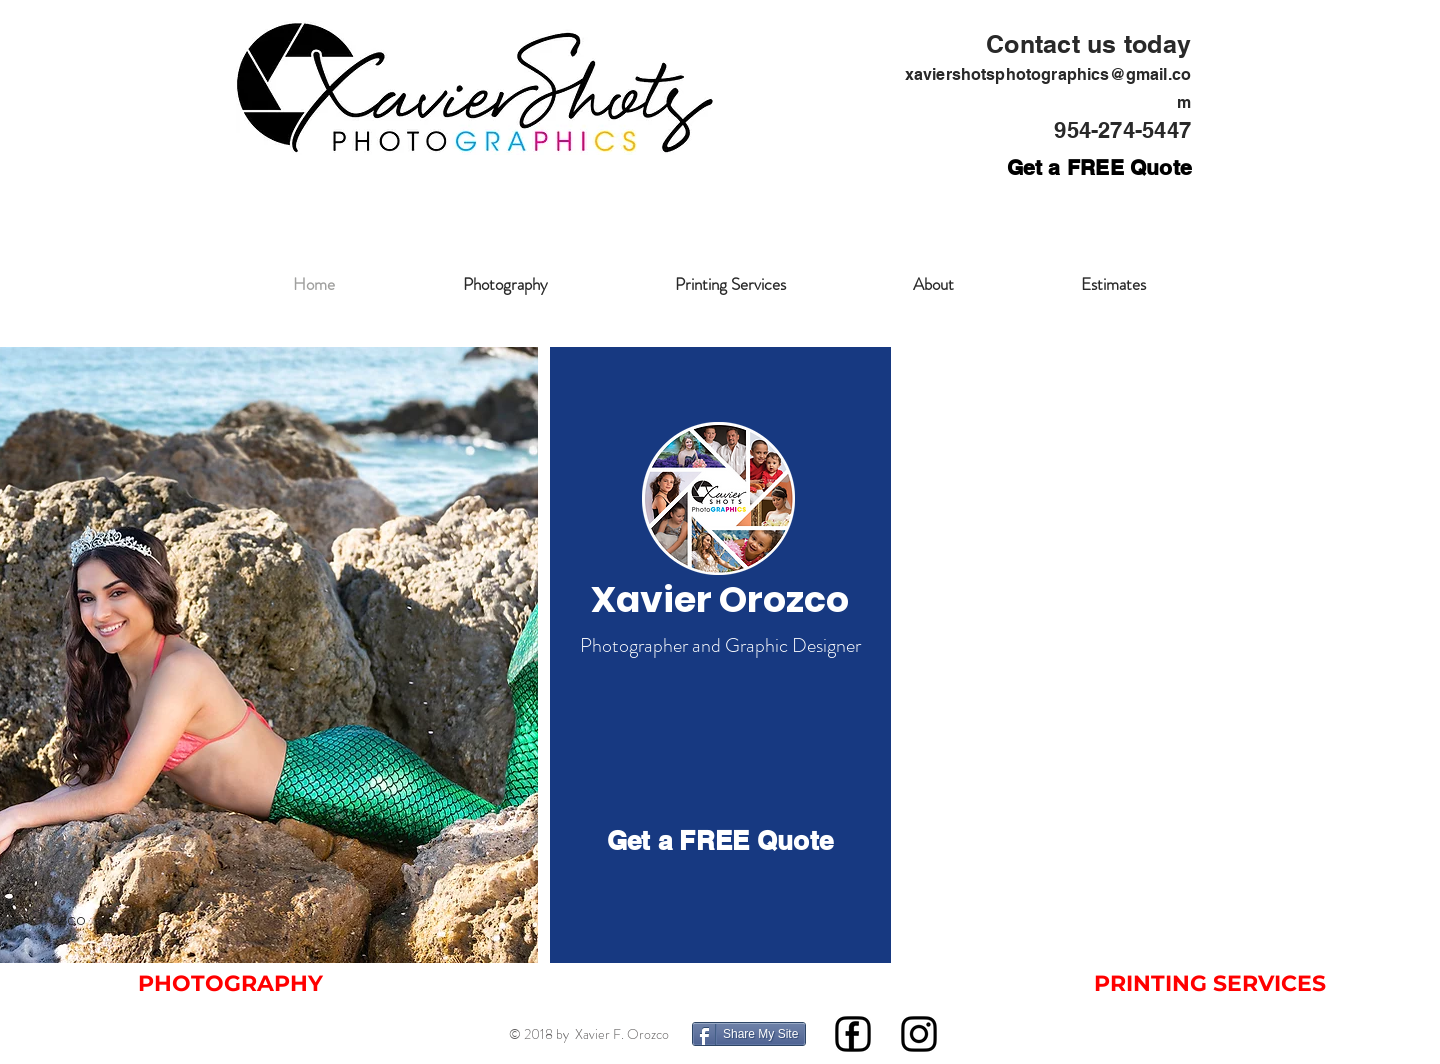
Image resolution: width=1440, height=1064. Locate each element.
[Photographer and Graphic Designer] (720, 646)
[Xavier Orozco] (720, 600)
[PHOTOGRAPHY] (230, 984)
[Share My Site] (749, 1034)
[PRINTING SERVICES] (1210, 984)
